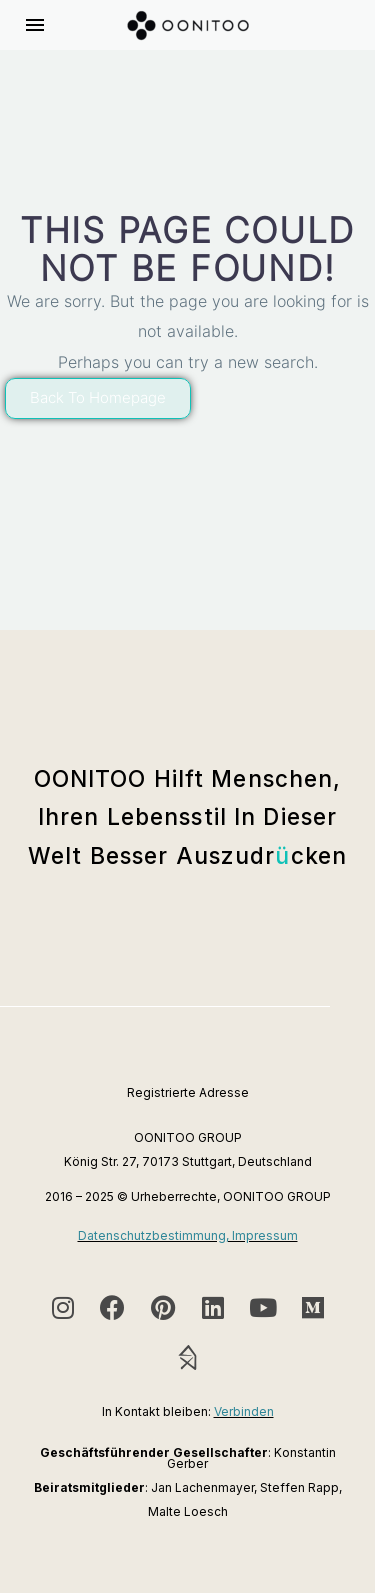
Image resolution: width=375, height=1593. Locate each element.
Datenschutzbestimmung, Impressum (188, 1235)
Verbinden (244, 1411)
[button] (98, 398)
